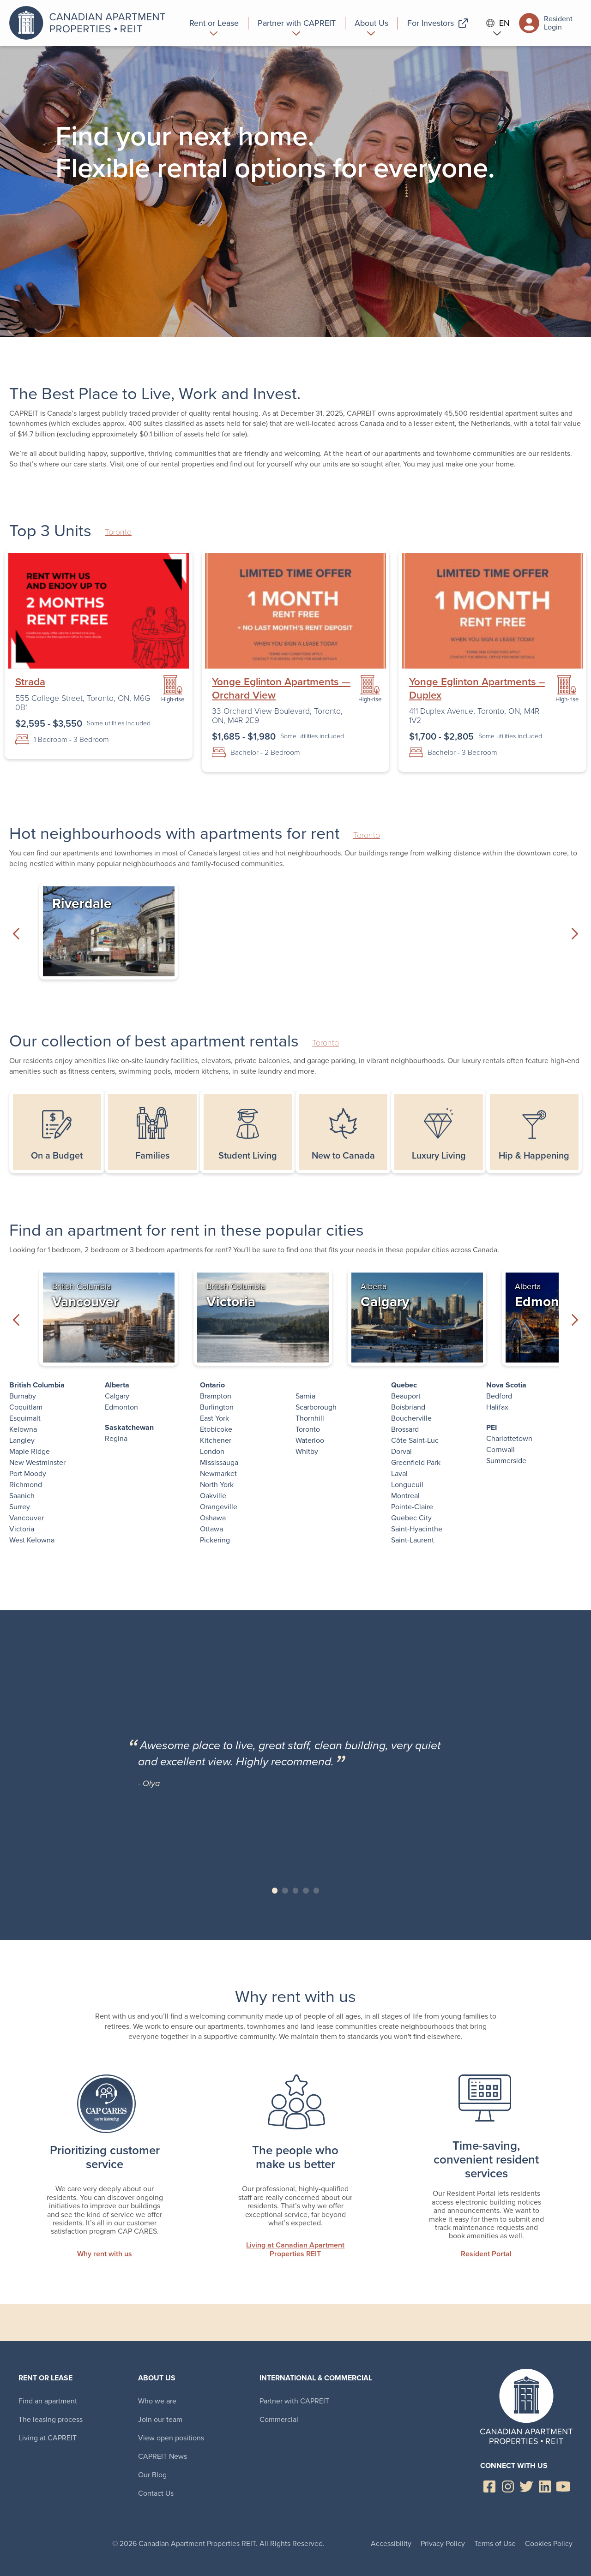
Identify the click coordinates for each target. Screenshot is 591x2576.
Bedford (499, 1396)
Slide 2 (285, 1891)
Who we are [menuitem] (157, 2401)
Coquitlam (25, 1407)
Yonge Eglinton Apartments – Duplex (477, 688)
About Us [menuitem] (156, 2378)
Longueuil (407, 1484)
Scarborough (316, 1407)
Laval (399, 1473)
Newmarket (218, 1473)
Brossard (405, 1429)
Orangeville (218, 1506)
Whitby (307, 1451)
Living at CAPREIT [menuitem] (47, 2438)
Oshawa (213, 1517)
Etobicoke (216, 1429)
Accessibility (391, 2543)
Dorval (401, 1451)
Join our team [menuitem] (160, 2419)
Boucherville (411, 1418)
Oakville (213, 1495)
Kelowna (23, 1429)
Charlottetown (509, 1438)
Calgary (117, 1396)
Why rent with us (104, 2254)
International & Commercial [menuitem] (315, 2378)
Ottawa (211, 1529)
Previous (16, 933)
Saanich (22, 1495)
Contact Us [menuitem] (156, 2493)
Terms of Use (495, 2543)
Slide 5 (317, 1891)
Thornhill (310, 1418)
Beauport (406, 1396)
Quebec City (411, 1517)
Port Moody (27, 1473)
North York (217, 1484)
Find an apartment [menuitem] (47, 2401)
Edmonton (121, 1407)
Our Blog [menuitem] (152, 2474)
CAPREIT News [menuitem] (162, 2456)
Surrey (19, 1506)
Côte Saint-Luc (415, 1440)
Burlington (217, 1407)
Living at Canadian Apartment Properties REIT (295, 2249)
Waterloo (310, 1440)
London (212, 1451)
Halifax (497, 1407)
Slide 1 (275, 1891)
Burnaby (22, 1396)
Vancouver (26, 1517)
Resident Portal (486, 2254)
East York (214, 1418)
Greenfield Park (415, 1462)
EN (498, 23)
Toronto (118, 532)
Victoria (21, 1529)
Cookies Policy (549, 2543)
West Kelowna (31, 1540)
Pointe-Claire (412, 1506)
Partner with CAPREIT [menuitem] (294, 2401)
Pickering (215, 1540)
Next (574, 933)
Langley (22, 1440)
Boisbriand (408, 1407)
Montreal (405, 1495)
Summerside (506, 1460)
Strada (30, 681)
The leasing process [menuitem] (50, 2419)
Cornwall (500, 1449)
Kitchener (215, 1440)
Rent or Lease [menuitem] (45, 2378)
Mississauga (219, 1462)
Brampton (215, 1396)
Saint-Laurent (412, 1540)
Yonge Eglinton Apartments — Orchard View (281, 688)
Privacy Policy (443, 2543)
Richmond (25, 1484)
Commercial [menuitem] (278, 2419)
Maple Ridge (29, 1451)
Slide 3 (296, 1891)
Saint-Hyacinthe (416, 1529)
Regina (116, 1438)
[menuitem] (214, 23)
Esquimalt (25, 1418)
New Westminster (37, 1462)
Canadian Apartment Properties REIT (90, 23)
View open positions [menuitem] (171, 2438)
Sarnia (305, 1396)
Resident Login (546, 23)
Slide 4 (306, 1891)
